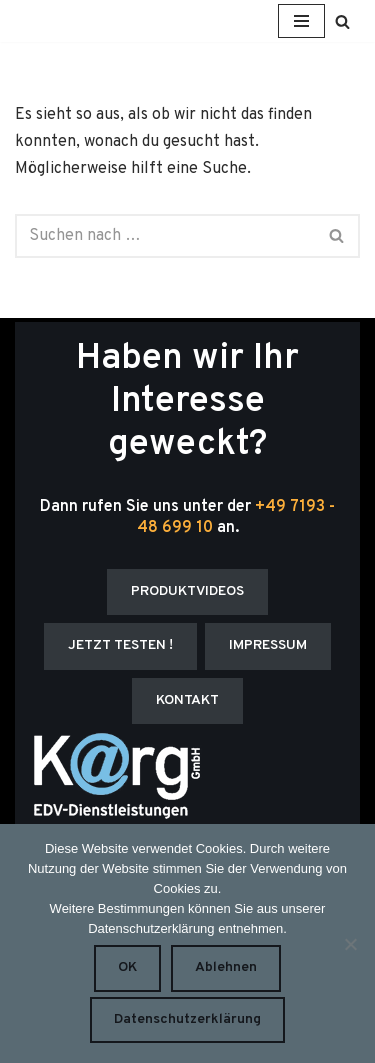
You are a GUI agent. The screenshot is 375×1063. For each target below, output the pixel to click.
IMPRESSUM (268, 645)
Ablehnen (226, 967)
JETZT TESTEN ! (120, 645)
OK (127, 967)
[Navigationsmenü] (301, 21)
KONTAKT (187, 700)
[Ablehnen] (350, 944)
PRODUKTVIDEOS (187, 591)
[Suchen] (342, 21)
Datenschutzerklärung (187, 1019)
